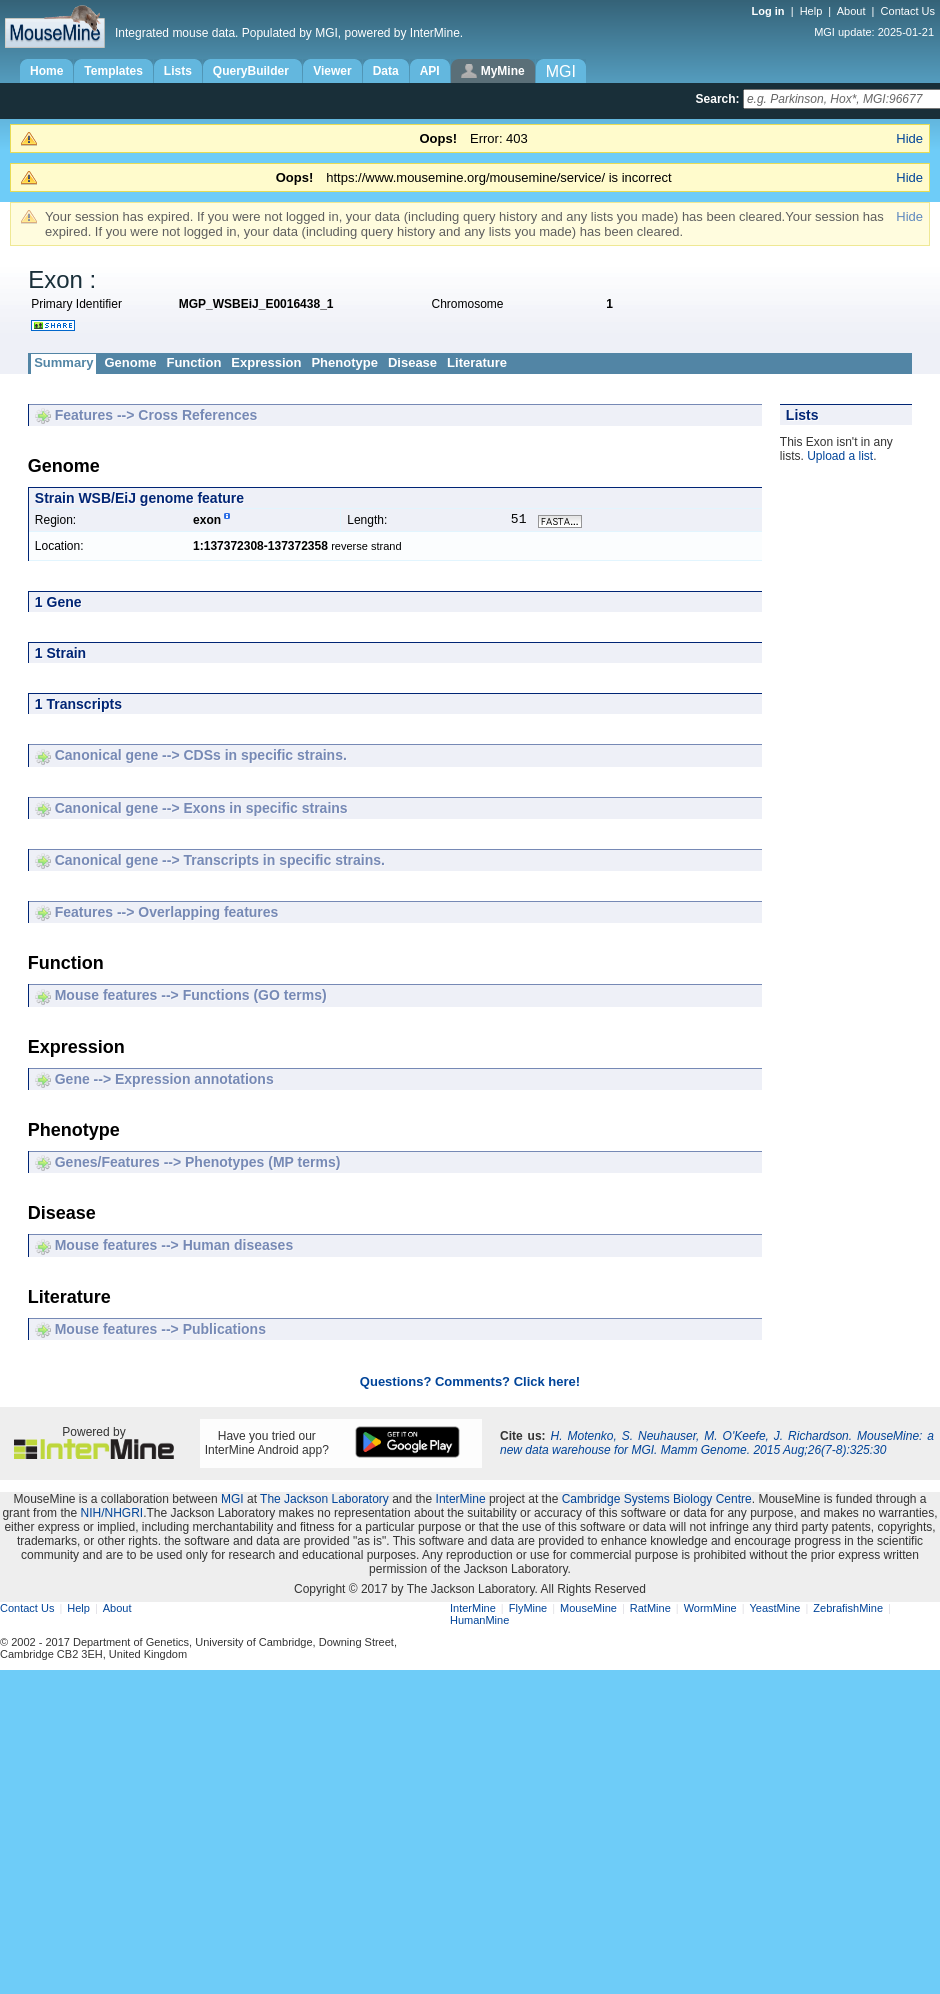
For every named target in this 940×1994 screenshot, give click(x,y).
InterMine (461, 1501)
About (851, 11)
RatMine (650, 1610)
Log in (770, 11)
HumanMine (479, 1622)
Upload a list (840, 456)
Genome (130, 362)
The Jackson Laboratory (324, 1501)
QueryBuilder (252, 71)
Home (46, 71)
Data (386, 71)
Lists (178, 71)
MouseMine (588, 1610)
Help (811, 11)
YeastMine (774, 1610)
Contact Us (908, 11)
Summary (63, 362)
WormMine (710, 1610)
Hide (909, 138)
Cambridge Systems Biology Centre (657, 1501)
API (430, 71)
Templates (113, 71)
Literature (477, 362)
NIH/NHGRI (111, 1515)
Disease (412, 362)
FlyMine (528, 1610)
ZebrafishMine (848, 1610)
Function (193, 362)
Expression (266, 362)
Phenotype (344, 362)
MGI (232, 1501)
